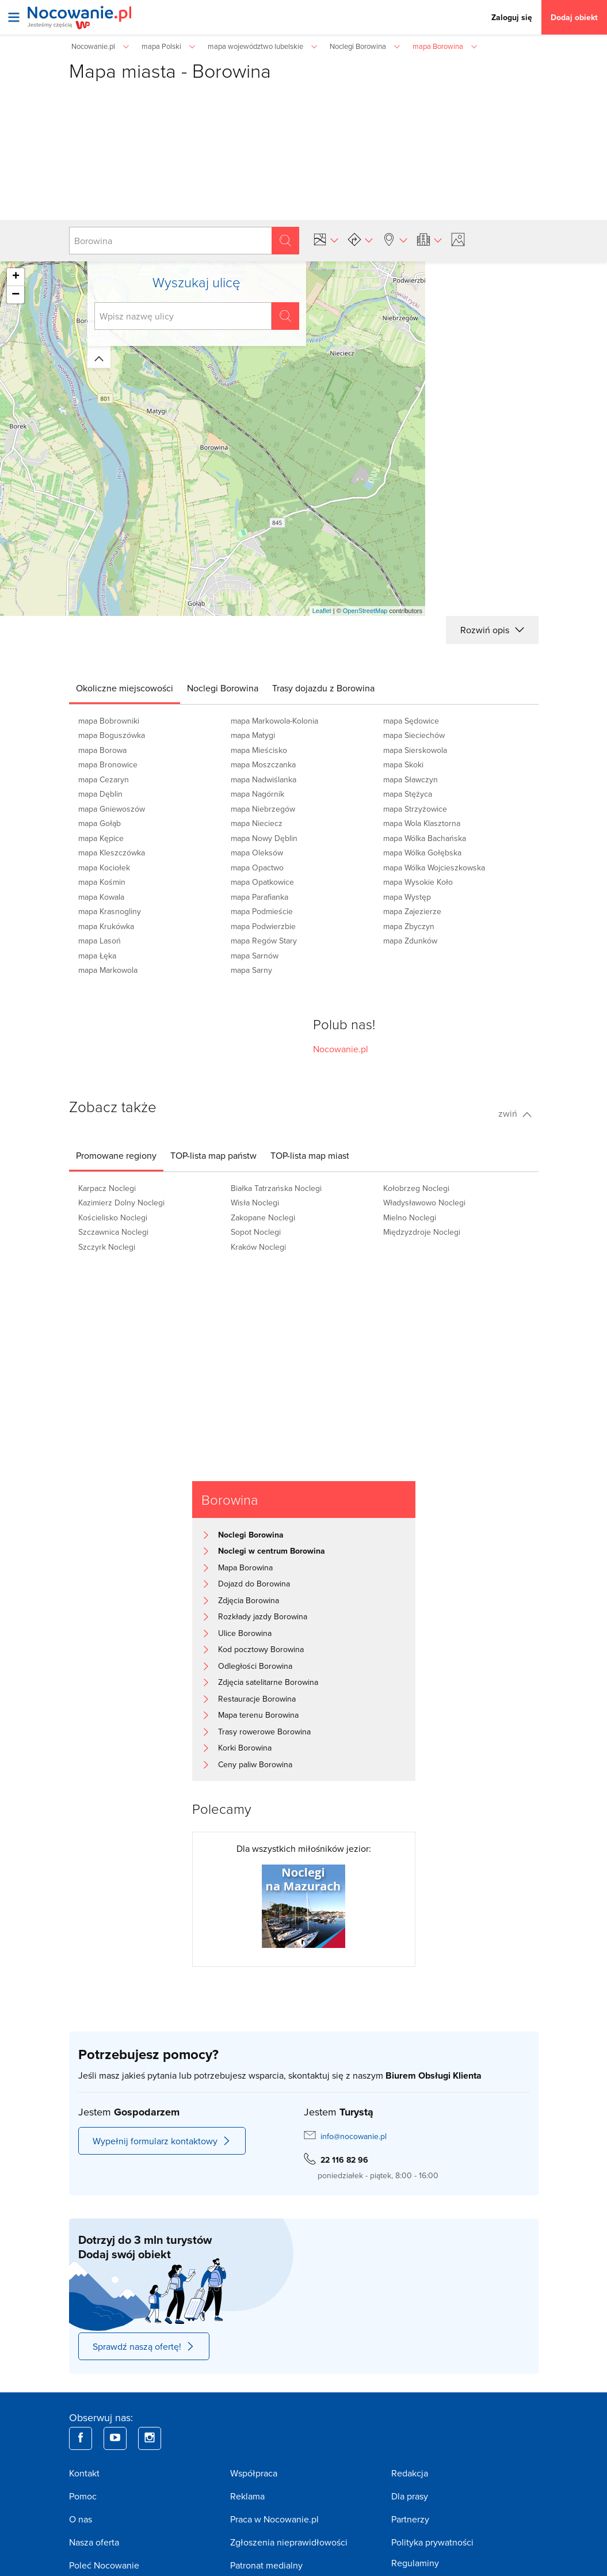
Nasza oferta (94, 2542)
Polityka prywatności (432, 2542)
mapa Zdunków (410, 940)
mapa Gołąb (99, 823)
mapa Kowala (101, 897)
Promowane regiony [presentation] (116, 1155)
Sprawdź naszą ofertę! (144, 2346)
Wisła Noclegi (255, 1202)
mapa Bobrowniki (108, 720)
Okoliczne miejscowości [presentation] (124, 688)
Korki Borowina (245, 1747)
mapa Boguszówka (111, 735)
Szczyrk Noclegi (106, 1247)
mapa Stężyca (407, 794)
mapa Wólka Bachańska (424, 838)
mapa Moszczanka (263, 764)
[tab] (124, 688)
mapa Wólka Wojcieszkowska (434, 867)
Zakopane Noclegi (263, 1217)
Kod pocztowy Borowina (261, 1649)
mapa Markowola (108, 970)
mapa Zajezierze (412, 911)
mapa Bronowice (108, 764)
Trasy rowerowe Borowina (264, 1731)
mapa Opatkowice (262, 882)
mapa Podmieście (262, 911)
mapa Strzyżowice (415, 809)
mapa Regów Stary (264, 940)
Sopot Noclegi (256, 1232)
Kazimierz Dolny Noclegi (121, 1202)
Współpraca (253, 2473)
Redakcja (409, 2473)
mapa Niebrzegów (263, 809)
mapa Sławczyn (410, 779)
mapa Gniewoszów (111, 809)
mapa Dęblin (100, 794)
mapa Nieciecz (256, 823)
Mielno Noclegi (409, 1217)
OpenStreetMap (365, 610)
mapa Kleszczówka (111, 852)
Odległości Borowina (255, 1666)
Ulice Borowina (245, 1633)
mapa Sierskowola (415, 750)
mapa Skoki (403, 764)
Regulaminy (415, 2562)
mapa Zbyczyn (408, 926)
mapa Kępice (101, 838)
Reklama (247, 2496)
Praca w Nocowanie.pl (274, 2519)
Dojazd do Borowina (254, 1583)
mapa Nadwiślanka (263, 779)
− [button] (16, 294)
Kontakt (84, 2473)
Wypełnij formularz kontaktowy (162, 2140)
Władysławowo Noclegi (424, 1202)
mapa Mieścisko (259, 750)
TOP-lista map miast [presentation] (309, 1155)
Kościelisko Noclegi (112, 1217)
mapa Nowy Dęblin (264, 838)
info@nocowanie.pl (353, 2136)
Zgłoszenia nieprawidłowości (289, 2542)
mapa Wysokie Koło (418, 882)
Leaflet (321, 610)
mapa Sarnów (254, 955)
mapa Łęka (97, 955)
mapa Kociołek (104, 867)
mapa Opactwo (257, 867)
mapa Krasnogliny (109, 911)
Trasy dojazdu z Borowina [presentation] (323, 688)
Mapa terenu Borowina (258, 1715)
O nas (80, 2519)
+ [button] (16, 277)
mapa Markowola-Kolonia (274, 720)
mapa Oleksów (257, 852)
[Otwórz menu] (14, 17)
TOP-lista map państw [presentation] (213, 1155)
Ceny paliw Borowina (255, 1764)
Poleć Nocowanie (104, 2565)
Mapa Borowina (245, 1567)
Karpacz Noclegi (107, 1188)
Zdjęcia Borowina (248, 1600)
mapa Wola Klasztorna (421, 823)
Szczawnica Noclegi (113, 1232)
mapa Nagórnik (257, 794)
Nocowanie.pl (340, 1048)
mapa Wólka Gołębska (422, 852)
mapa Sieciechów (414, 735)
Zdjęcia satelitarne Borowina (268, 1682)
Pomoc (83, 2496)
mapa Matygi (253, 735)
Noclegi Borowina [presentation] (222, 688)
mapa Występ (407, 897)
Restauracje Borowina (257, 1698)
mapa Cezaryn (103, 779)
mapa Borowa (102, 750)
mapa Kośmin (101, 882)
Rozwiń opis (492, 629)
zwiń (515, 1113)
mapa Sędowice (411, 720)
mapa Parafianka (259, 897)
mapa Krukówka (106, 926)
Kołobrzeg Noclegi (416, 1188)
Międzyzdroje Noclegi (421, 1232)
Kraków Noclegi (258, 1247)
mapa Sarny (251, 970)
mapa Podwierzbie (263, 926)
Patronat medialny (266, 2565)
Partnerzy (410, 2519)
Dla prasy (409, 2496)
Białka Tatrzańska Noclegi (276, 1188)
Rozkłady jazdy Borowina (262, 1616)
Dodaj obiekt (574, 17)
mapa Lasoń (99, 940)
